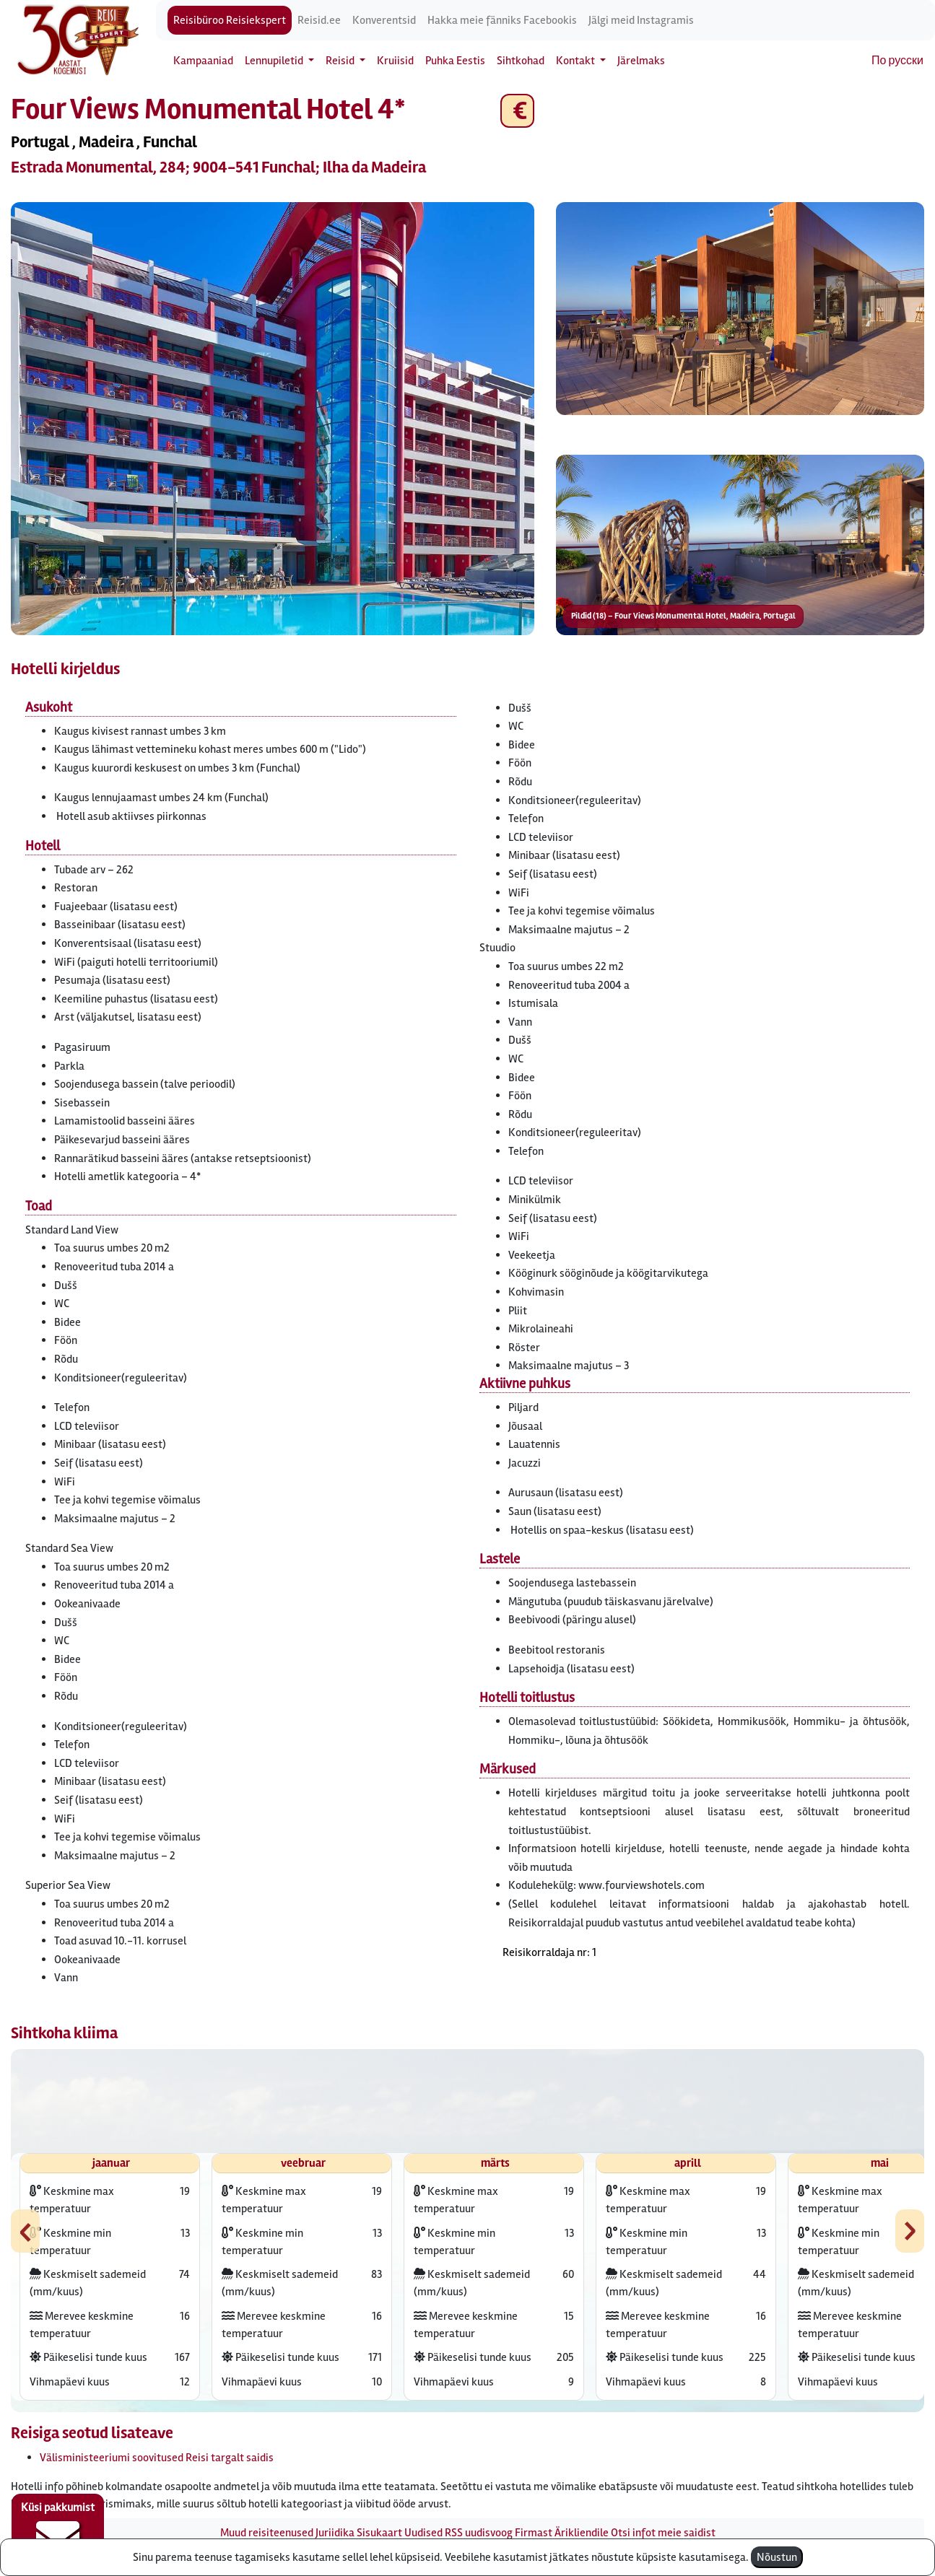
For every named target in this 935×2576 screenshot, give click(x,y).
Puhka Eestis (455, 60)
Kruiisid (395, 60)
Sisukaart (379, 2532)
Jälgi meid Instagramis (641, 20)
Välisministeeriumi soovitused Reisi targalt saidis (157, 2457)
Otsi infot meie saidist (663, 2532)
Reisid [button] (341, 60)
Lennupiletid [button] (275, 60)
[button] (272, 418)
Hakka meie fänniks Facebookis (502, 20)
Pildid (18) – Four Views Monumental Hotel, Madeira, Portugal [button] (683, 616)
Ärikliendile (582, 2532)
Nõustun (777, 2557)
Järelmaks (641, 60)
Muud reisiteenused (266, 2532)
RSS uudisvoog (479, 2532)
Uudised (423, 2532)
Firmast (533, 2532)
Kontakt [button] (576, 60)
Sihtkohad (520, 60)
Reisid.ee (319, 20)
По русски (897, 60)
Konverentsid (384, 20)
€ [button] (517, 110)
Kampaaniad (203, 60)
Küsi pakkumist (58, 2529)
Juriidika (335, 2532)
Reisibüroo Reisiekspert (229, 20)
